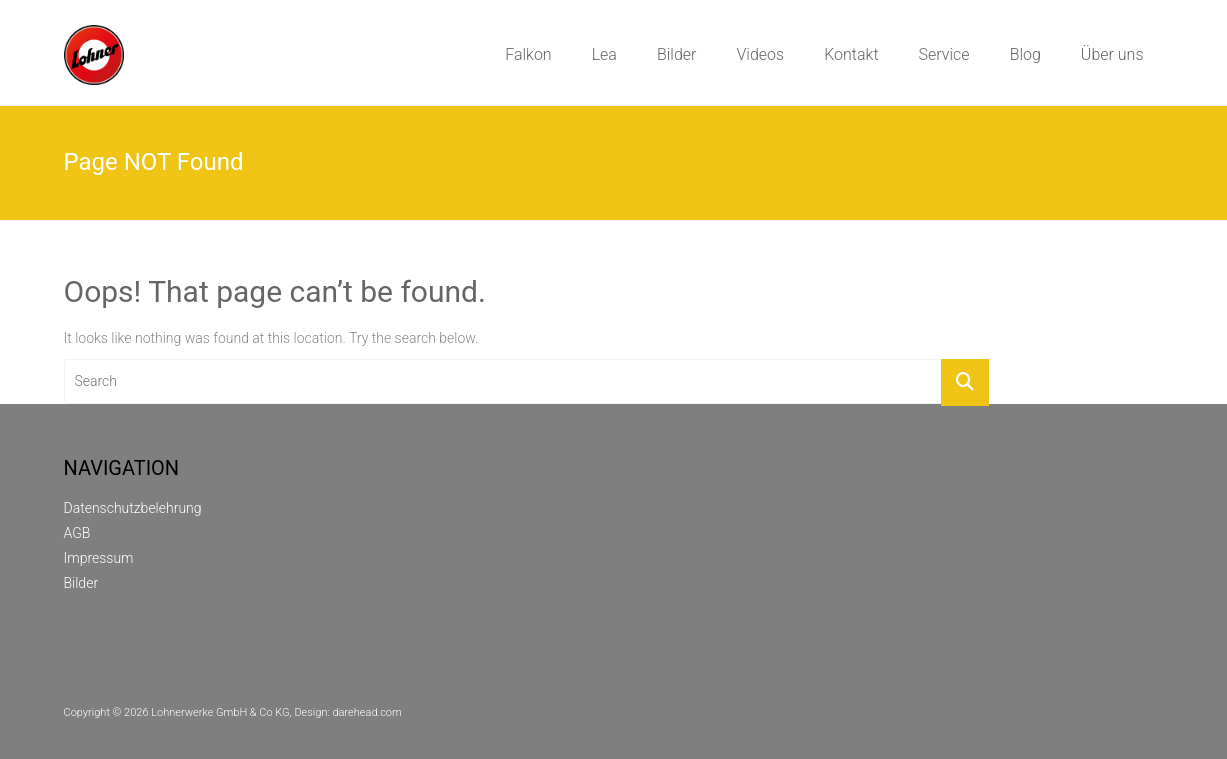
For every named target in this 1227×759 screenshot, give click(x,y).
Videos (760, 54)
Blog (1025, 54)
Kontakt (851, 54)
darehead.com (366, 712)
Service (944, 54)
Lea (604, 54)
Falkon (528, 54)
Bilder (677, 54)
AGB (77, 533)
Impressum (99, 558)
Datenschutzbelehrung (133, 508)
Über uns (1112, 54)
